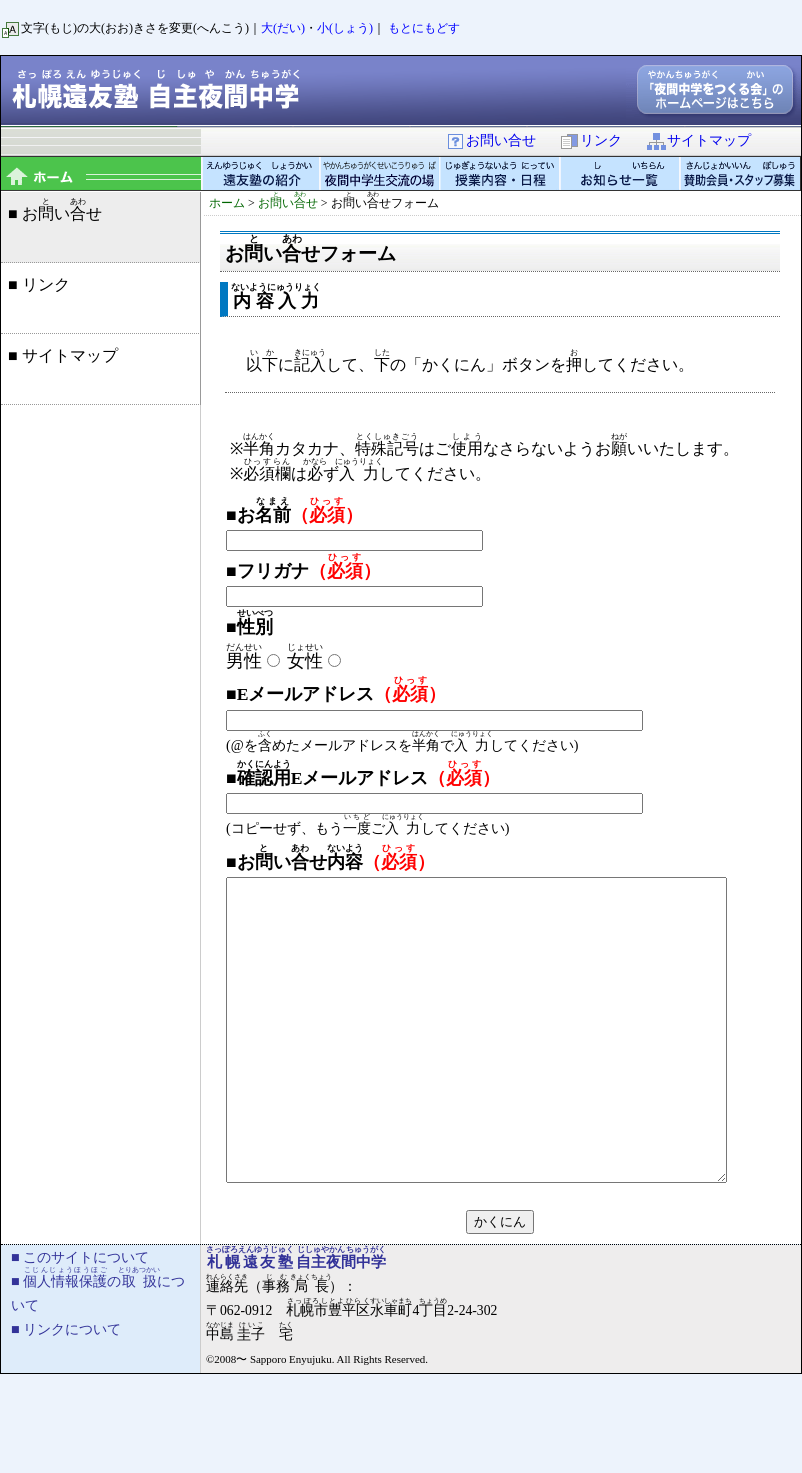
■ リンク (39, 284)
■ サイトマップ (63, 355)
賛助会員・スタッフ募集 (741, 173)
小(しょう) (345, 28)
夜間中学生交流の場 (381, 173)
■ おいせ (55, 209)
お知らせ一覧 (621, 173)
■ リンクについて (66, 1389)
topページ (101, 173)
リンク (590, 140)
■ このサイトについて (80, 1317)
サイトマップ (698, 140)
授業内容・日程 (501, 173)
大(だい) (283, 28)
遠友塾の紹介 (261, 173)
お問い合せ (490, 140)
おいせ (288, 203)
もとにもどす (424, 28)
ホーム (227, 203)
